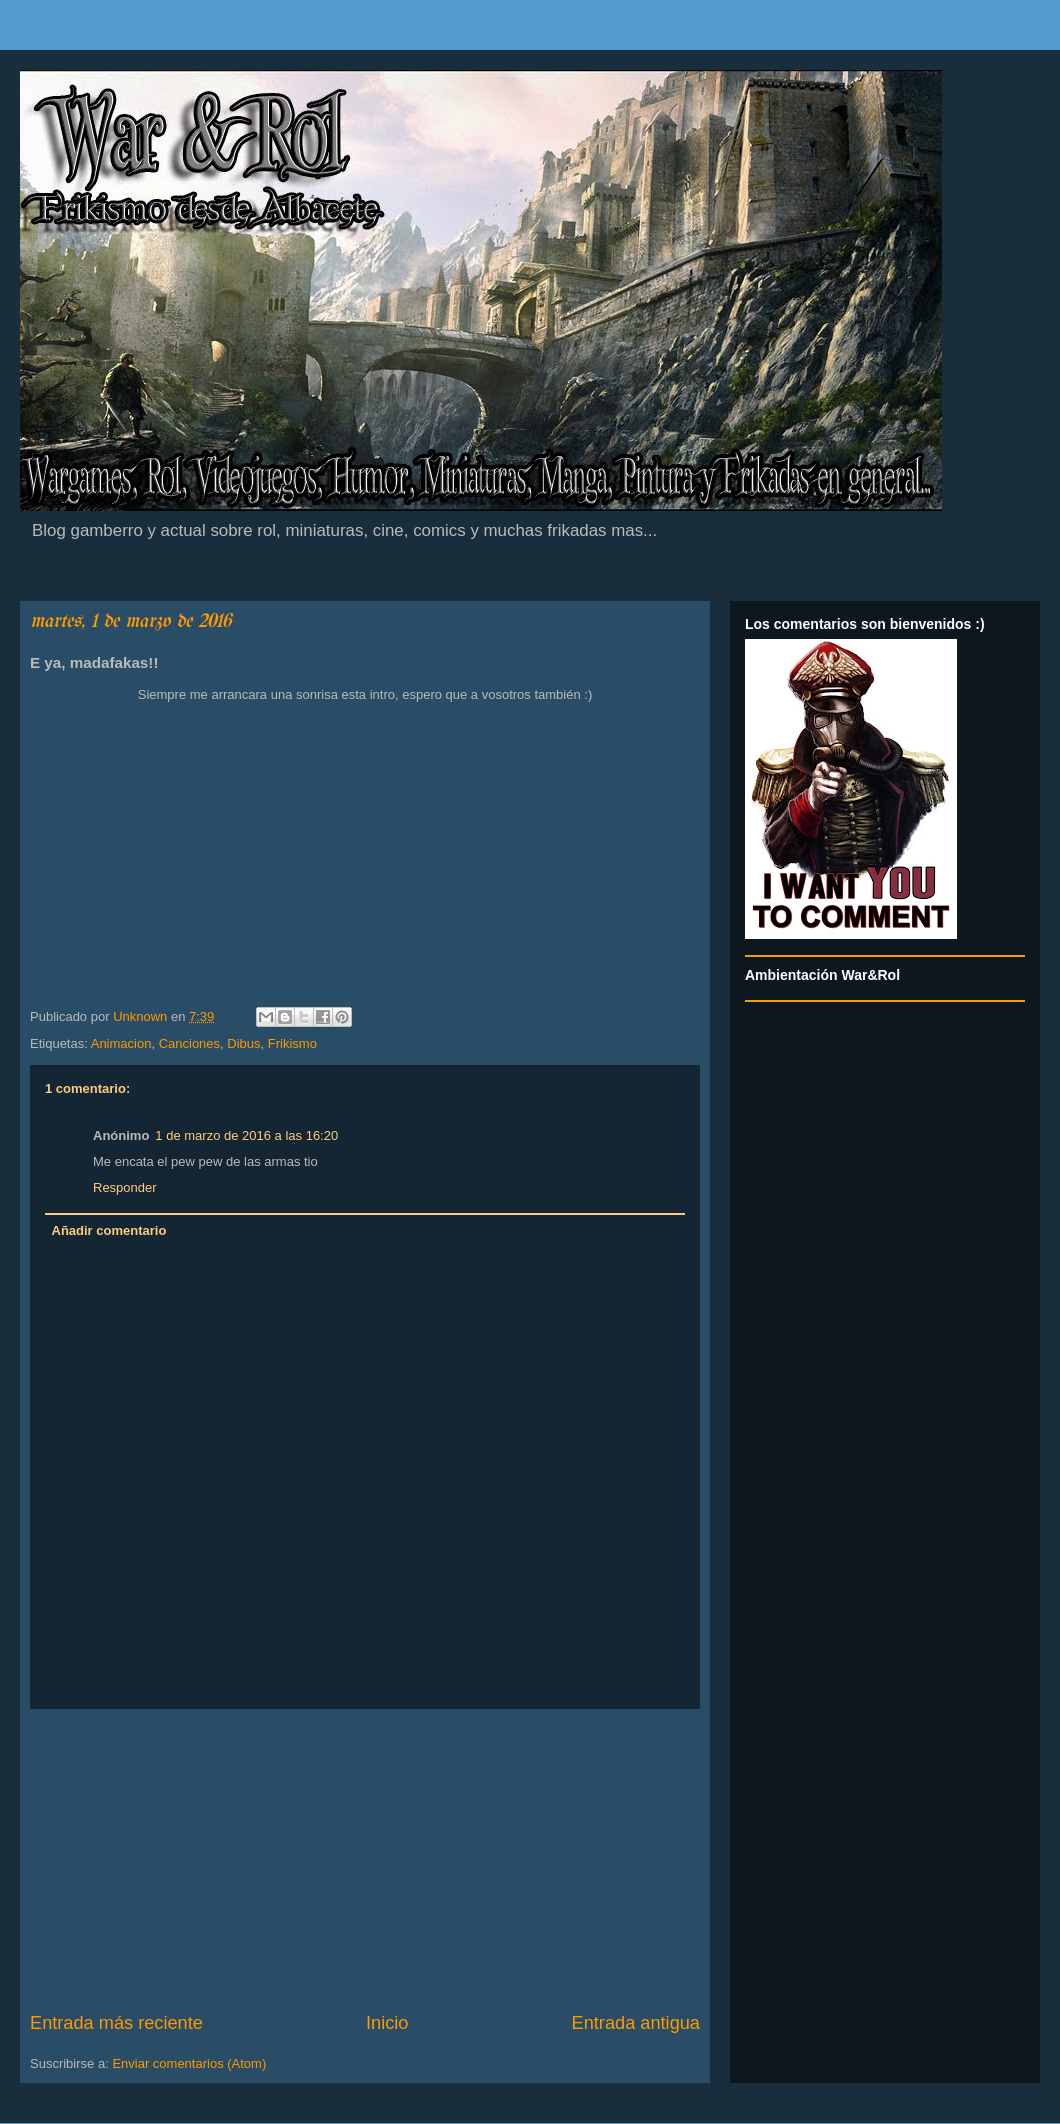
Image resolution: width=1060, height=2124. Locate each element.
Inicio (387, 2023)
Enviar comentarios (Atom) (189, 2063)
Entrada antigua (636, 2023)
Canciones (189, 1043)
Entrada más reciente (116, 2023)
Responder (125, 1187)
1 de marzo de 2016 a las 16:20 (246, 1135)
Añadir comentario (109, 1230)
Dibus (243, 1043)
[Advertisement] (365, 1860)
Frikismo (292, 1043)
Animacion (121, 1043)
